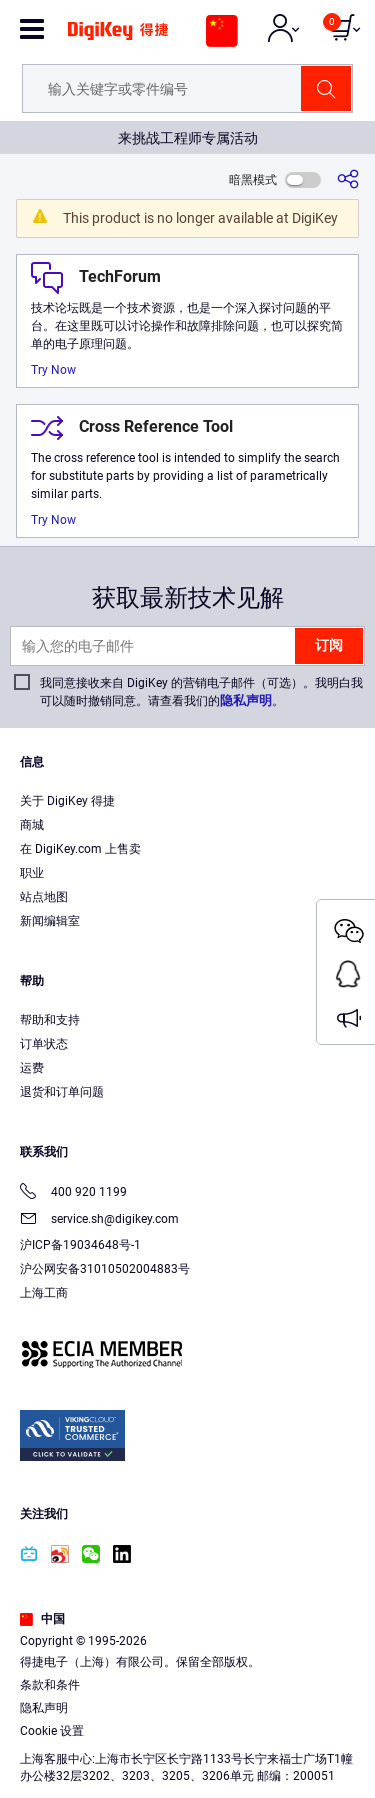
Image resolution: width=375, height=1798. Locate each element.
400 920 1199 (73, 1193)
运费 (32, 1068)
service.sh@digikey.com (99, 1220)
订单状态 (44, 1044)
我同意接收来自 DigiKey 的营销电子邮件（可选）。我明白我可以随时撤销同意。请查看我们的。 (201, 692)
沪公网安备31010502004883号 (105, 1269)
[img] (118, 38)
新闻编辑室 (50, 921)
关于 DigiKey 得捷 (67, 801)
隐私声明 (246, 700)
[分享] (348, 179)
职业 (32, 873)
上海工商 (44, 1293)
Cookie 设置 (52, 1731)
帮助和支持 (50, 1020)
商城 (32, 825)
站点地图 (44, 897)
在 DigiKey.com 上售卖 (80, 849)
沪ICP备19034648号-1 (80, 1245)
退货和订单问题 (62, 1092)
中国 (42, 1619)
